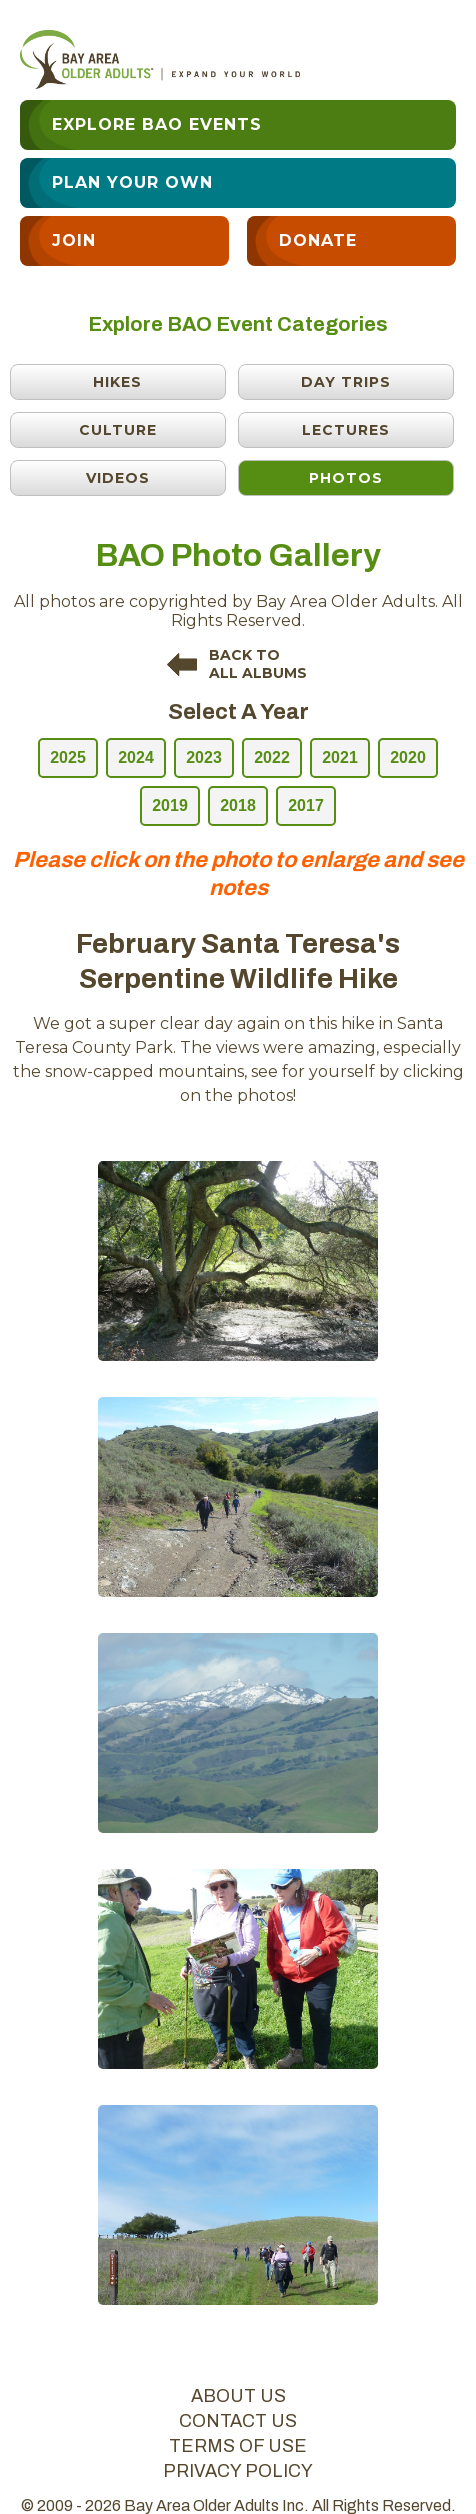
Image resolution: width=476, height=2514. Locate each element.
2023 (204, 757)
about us (238, 2396)
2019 (170, 805)
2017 (306, 805)
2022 (272, 757)
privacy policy (238, 2471)
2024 (136, 757)
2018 (238, 805)
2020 (408, 757)
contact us (238, 2421)
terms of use (238, 2446)
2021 (340, 757)
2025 (68, 757)
